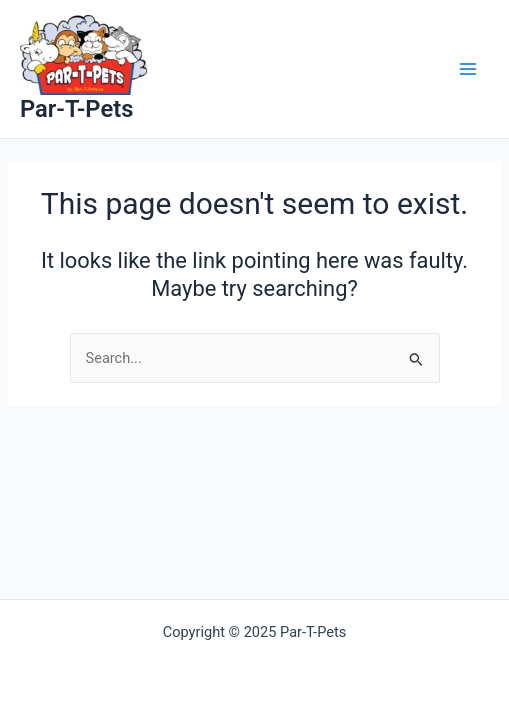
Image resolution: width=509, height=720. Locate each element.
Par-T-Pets (76, 109)
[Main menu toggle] (468, 69)
